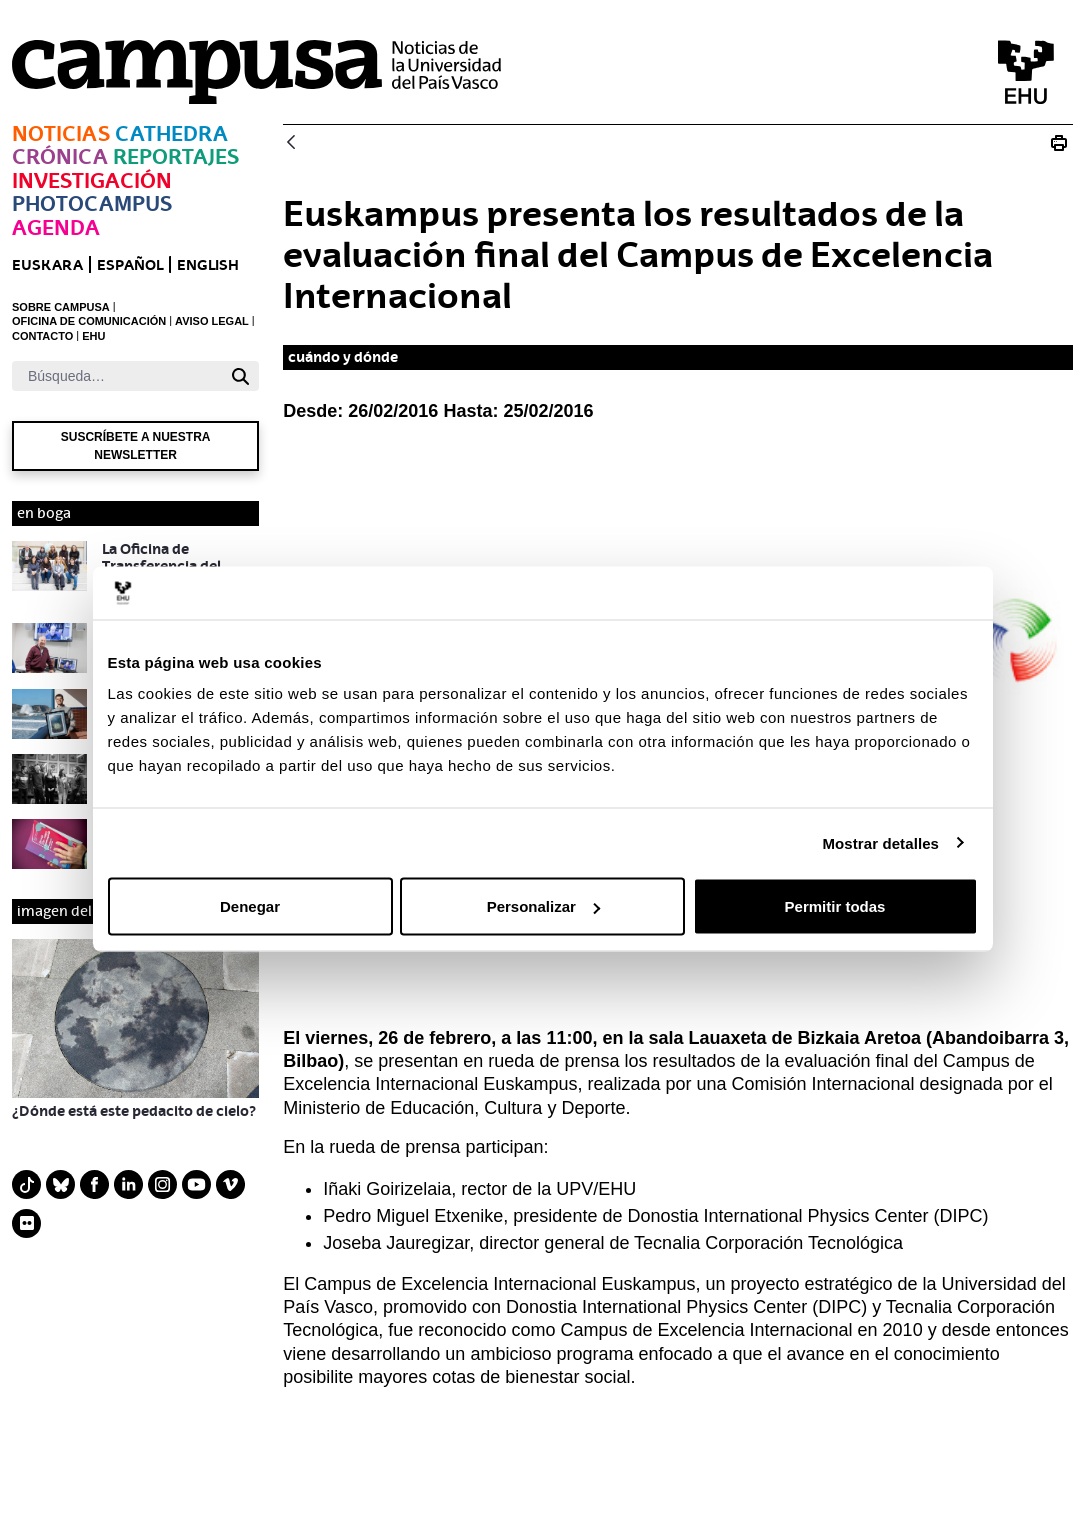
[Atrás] (291, 143)
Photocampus (92, 203)
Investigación (92, 180)
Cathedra (171, 133)
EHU (93, 336)
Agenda (56, 227)
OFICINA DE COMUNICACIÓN (89, 321)
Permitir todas (835, 906)
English (208, 264)
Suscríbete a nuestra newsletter (136, 446)
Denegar (250, 906)
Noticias (61, 133)
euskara (47, 264)
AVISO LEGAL (212, 321)
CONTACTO (42, 336)
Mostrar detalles (880, 842)
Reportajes (176, 156)
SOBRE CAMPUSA (61, 307)
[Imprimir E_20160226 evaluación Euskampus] (1059, 143)
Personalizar (543, 906)
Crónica (60, 156)
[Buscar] (117, 376)
